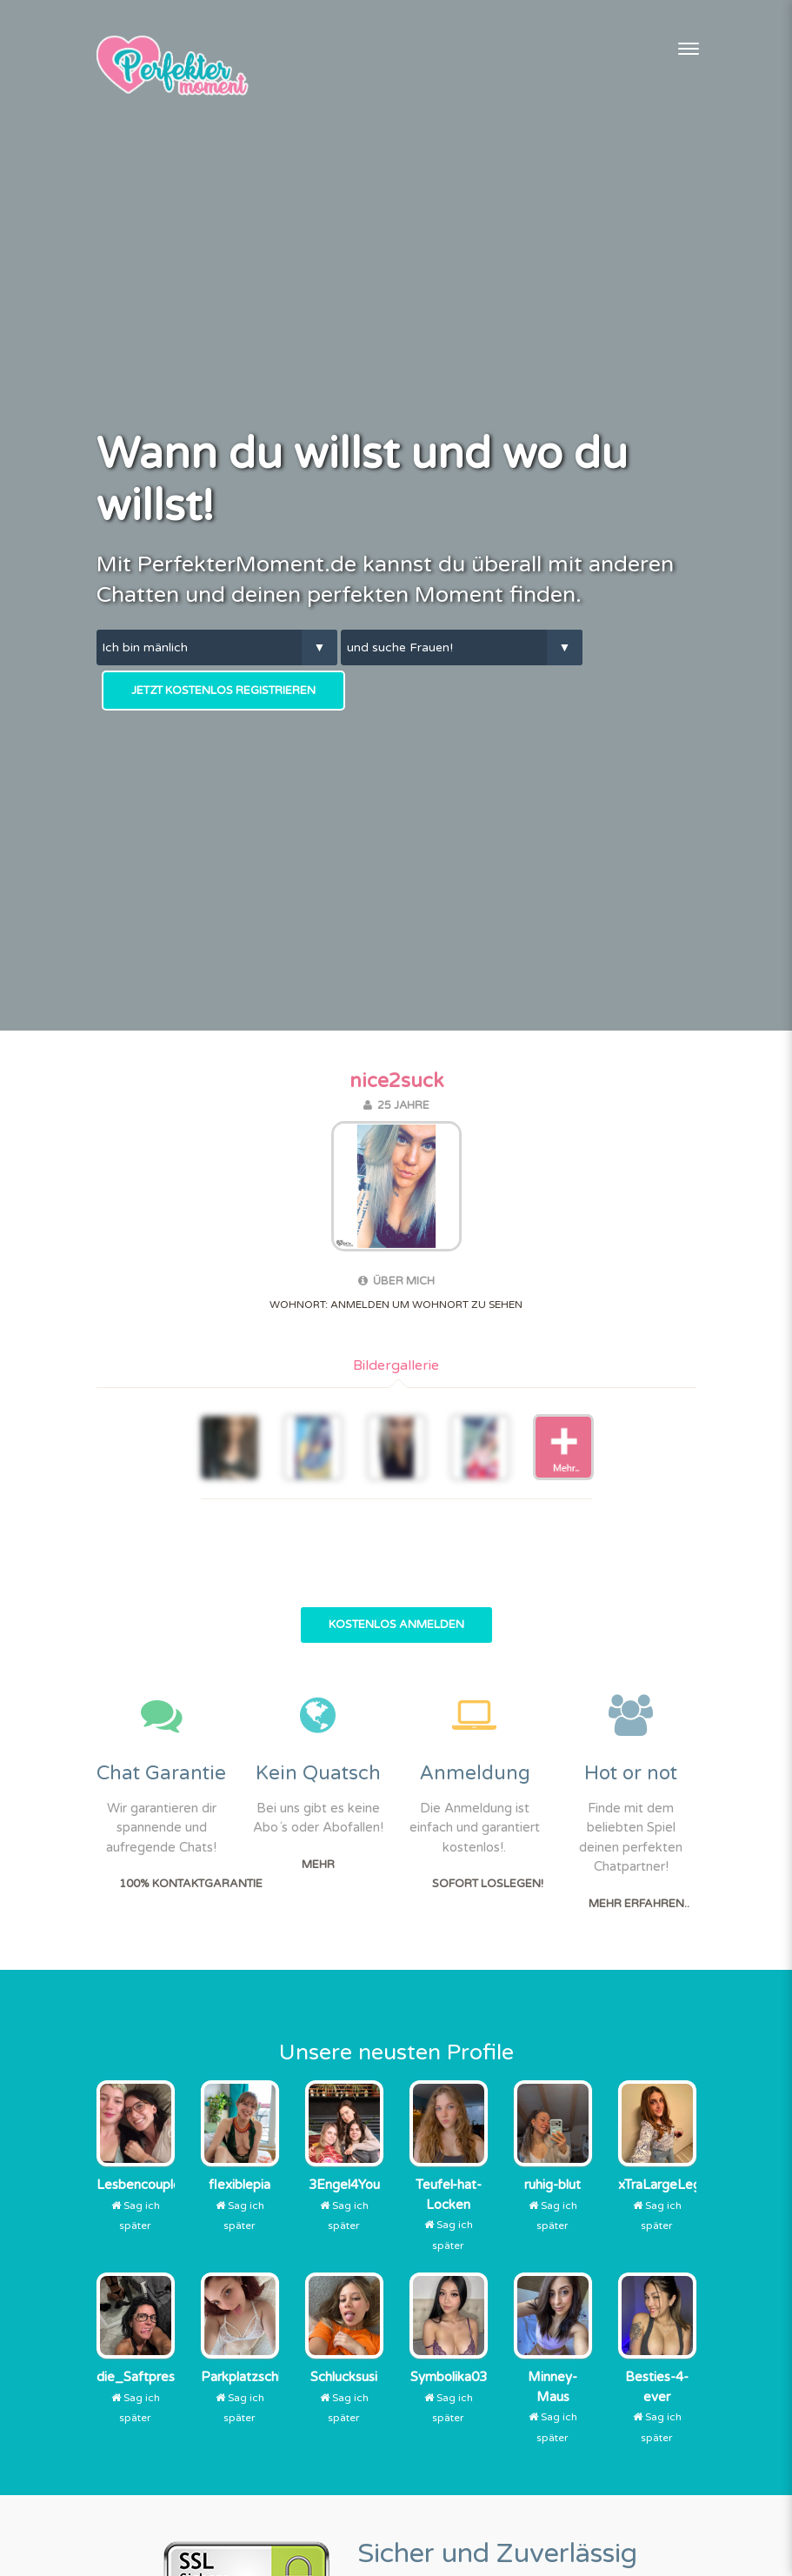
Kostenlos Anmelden (396, 1625)
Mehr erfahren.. (639, 1904)
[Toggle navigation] (688, 48)
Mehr (318, 1865)
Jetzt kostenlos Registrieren (223, 691)
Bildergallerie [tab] (396, 1365)
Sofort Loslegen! (487, 1884)
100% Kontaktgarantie (191, 1884)
